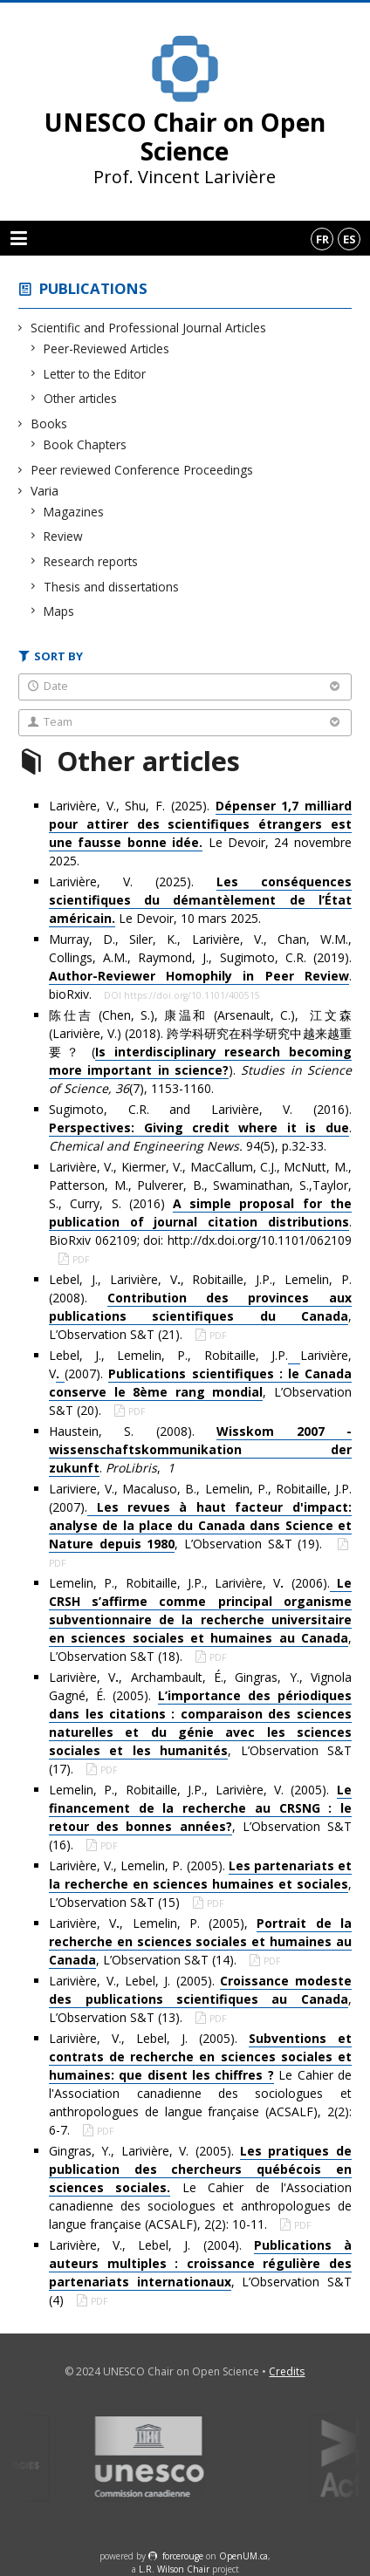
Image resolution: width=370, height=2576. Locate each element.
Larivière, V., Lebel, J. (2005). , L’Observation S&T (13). (200, 1999)
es (349, 239)
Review (64, 536)
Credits (287, 2371)
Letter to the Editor (95, 374)
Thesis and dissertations (112, 586)
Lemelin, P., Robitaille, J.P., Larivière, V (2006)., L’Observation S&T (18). (200, 1619)
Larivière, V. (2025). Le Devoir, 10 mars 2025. (200, 900)
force (182, 2556)
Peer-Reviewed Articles (107, 348)
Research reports (91, 561)
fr (322, 239)
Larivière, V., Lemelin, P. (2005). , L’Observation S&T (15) (200, 1883)
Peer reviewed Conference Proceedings (142, 469)
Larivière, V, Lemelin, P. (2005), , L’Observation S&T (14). (200, 1942)
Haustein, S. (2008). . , (200, 1450)
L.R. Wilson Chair (174, 2569)
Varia (44, 490)
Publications (93, 288)
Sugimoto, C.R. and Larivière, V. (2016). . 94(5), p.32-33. (200, 1127)
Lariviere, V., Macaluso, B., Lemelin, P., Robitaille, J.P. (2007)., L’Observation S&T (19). (200, 1516)
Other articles (81, 398)
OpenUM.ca (243, 2556)
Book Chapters (86, 444)
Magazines (74, 511)
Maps (59, 611)
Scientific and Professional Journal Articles (148, 327)
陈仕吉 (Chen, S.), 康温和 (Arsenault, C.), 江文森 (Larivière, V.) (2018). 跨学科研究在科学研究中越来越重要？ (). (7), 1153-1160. (200, 1052)
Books (49, 423)
